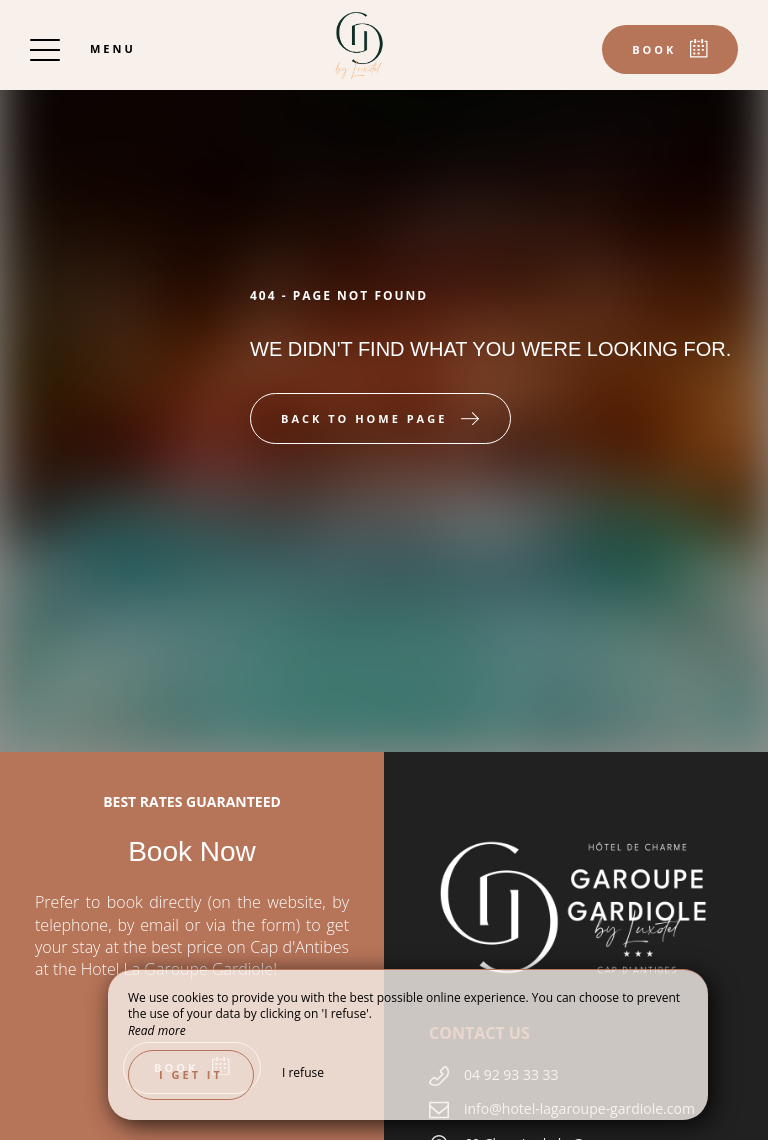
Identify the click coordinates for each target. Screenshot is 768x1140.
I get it (191, 1074)
